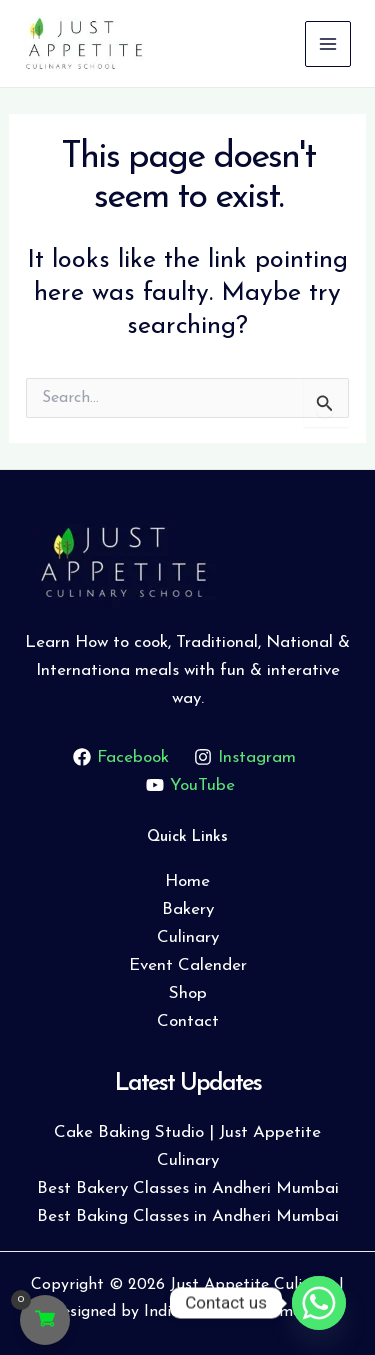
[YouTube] (190, 785)
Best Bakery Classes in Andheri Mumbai (188, 1188)
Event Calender (188, 965)
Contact (188, 1021)
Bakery (188, 909)
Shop (188, 993)
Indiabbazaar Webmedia (233, 1312)
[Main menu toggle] (328, 44)
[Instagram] (246, 757)
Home (187, 881)
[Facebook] (121, 757)
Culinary (188, 937)
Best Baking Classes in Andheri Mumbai (188, 1216)
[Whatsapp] (319, 1303)
